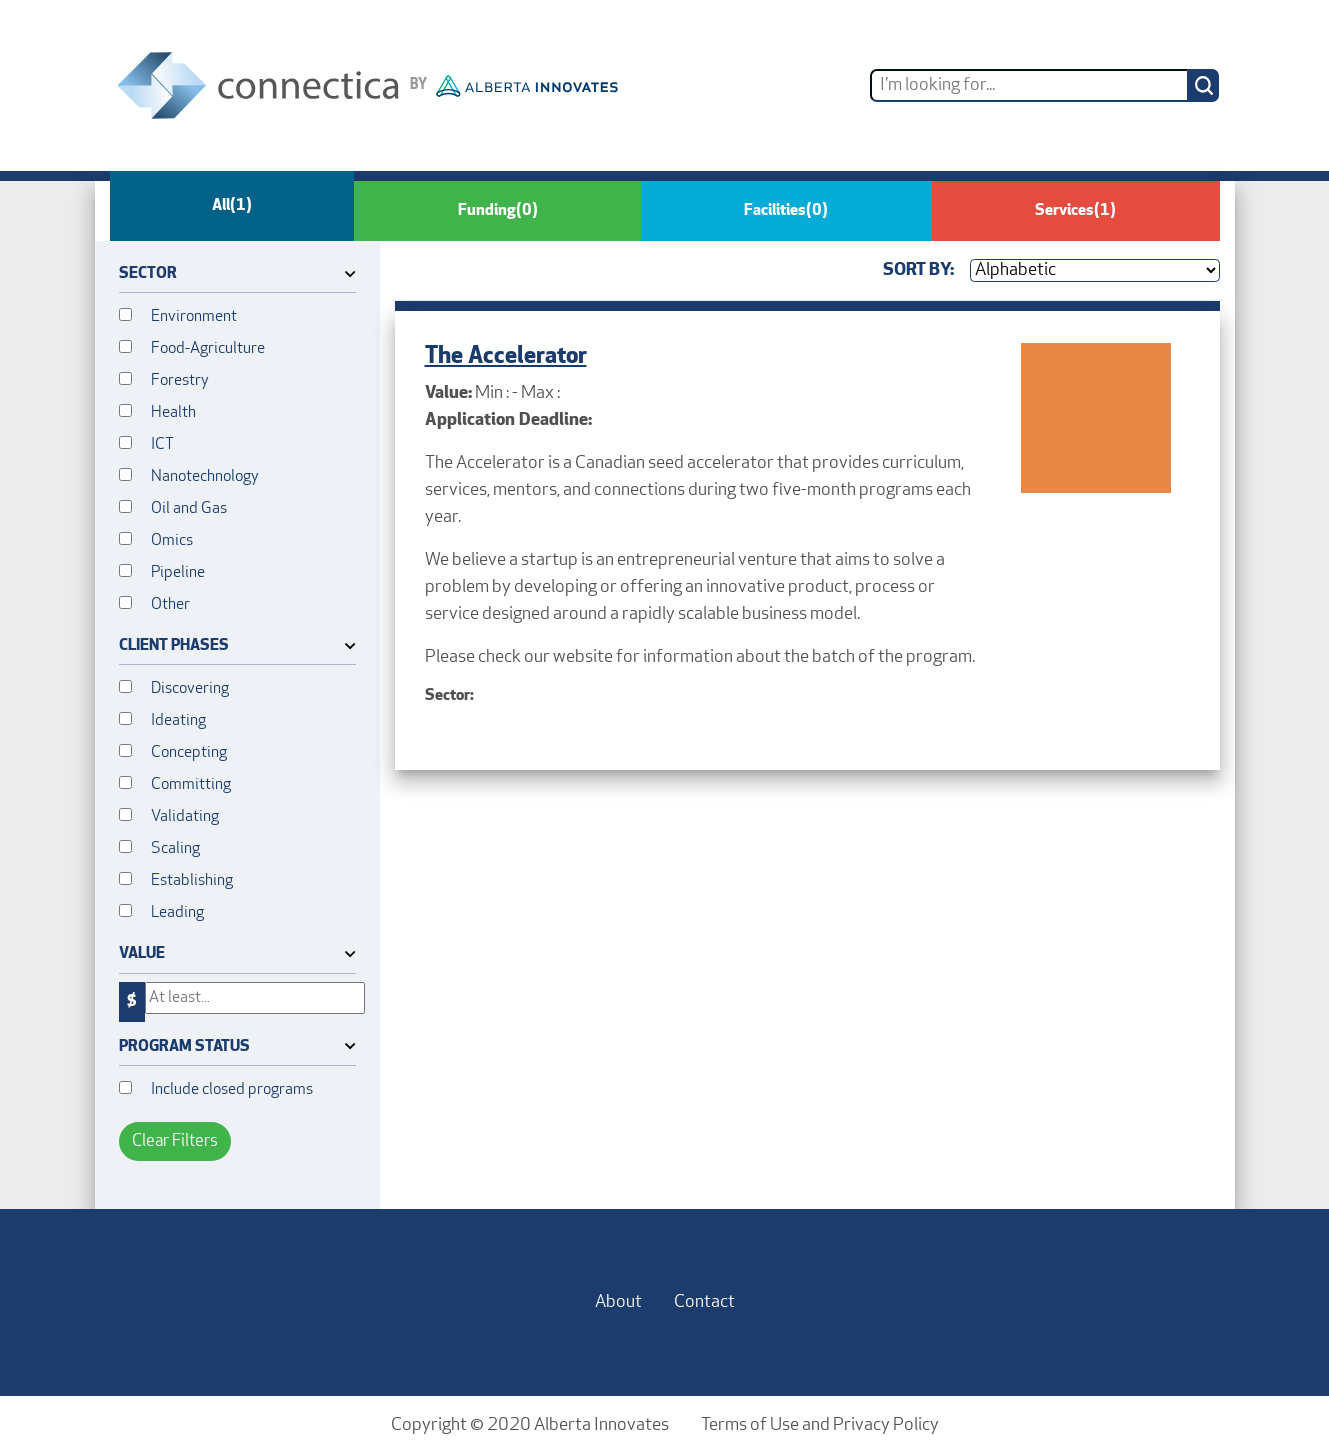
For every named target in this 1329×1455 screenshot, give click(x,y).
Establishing (192, 881)
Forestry (180, 381)
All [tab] (232, 206)
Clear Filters (175, 1141)
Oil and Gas (189, 509)
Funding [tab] (498, 211)
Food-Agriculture (208, 349)
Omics (172, 541)
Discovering (190, 689)
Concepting (189, 753)
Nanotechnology (205, 477)
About (618, 1302)
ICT (162, 445)
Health (173, 413)
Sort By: (918, 270)
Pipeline (178, 573)
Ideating (178, 721)
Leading (177, 913)
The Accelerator (506, 357)
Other (170, 605)
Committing (191, 785)
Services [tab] (1075, 211)
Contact (704, 1302)
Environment (194, 317)
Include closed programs (232, 1090)
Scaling (175, 849)
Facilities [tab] (786, 211)
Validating (185, 817)
